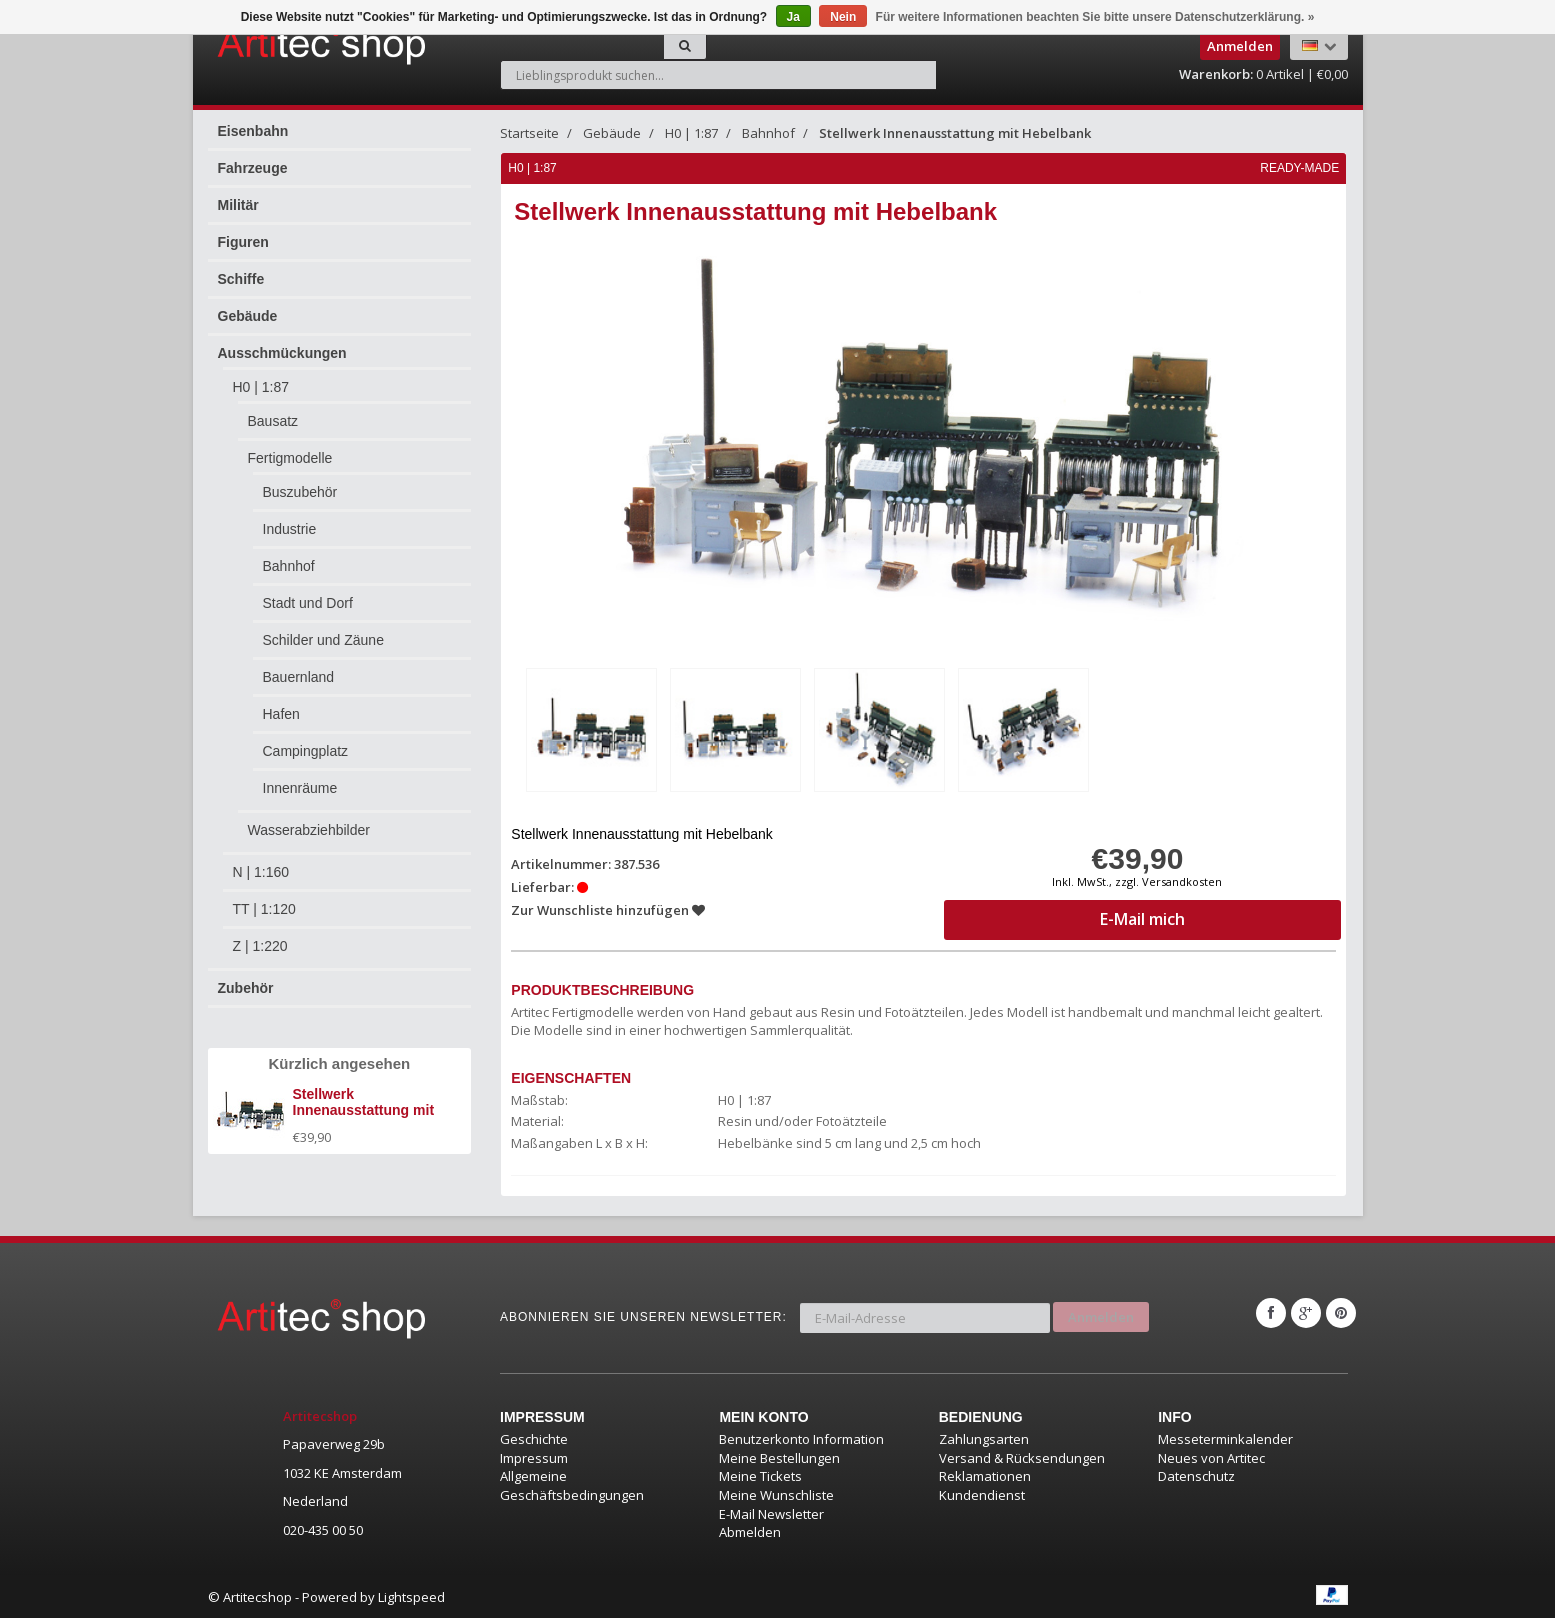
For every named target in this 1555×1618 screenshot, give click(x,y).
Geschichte (534, 1438)
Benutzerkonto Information (801, 1438)
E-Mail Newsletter (771, 1512)
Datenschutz (1196, 1475)
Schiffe (241, 279)
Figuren (243, 242)
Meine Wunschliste (776, 1493)
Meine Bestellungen (779, 1456)
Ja (793, 17)
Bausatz (273, 421)
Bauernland (299, 677)
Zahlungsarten (984, 1438)
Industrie (290, 529)
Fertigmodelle (290, 458)
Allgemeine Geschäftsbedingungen (572, 1484)
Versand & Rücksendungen (1022, 1456)
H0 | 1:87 (261, 387)
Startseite (529, 133)
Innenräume (300, 788)
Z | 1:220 (260, 946)
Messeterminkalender (1225, 1438)
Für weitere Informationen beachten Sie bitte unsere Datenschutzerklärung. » (1095, 17)
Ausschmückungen (282, 353)
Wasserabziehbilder (309, 830)
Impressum (534, 1456)
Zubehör (246, 988)
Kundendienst (982, 1493)
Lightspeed (411, 1595)
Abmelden (750, 1530)
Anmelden (1101, 1311)
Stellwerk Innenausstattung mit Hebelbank (955, 133)
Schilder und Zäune (323, 640)
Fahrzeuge (253, 168)
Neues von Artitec (1211, 1456)
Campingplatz (306, 751)
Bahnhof (289, 566)
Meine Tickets (760, 1475)
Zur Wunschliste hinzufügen (609, 908)
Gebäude (248, 316)
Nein (843, 17)
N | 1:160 (261, 872)
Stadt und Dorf (308, 603)
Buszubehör (300, 492)
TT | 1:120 (264, 909)
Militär (238, 205)
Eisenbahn (253, 131)
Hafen (281, 714)
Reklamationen (985, 1475)
